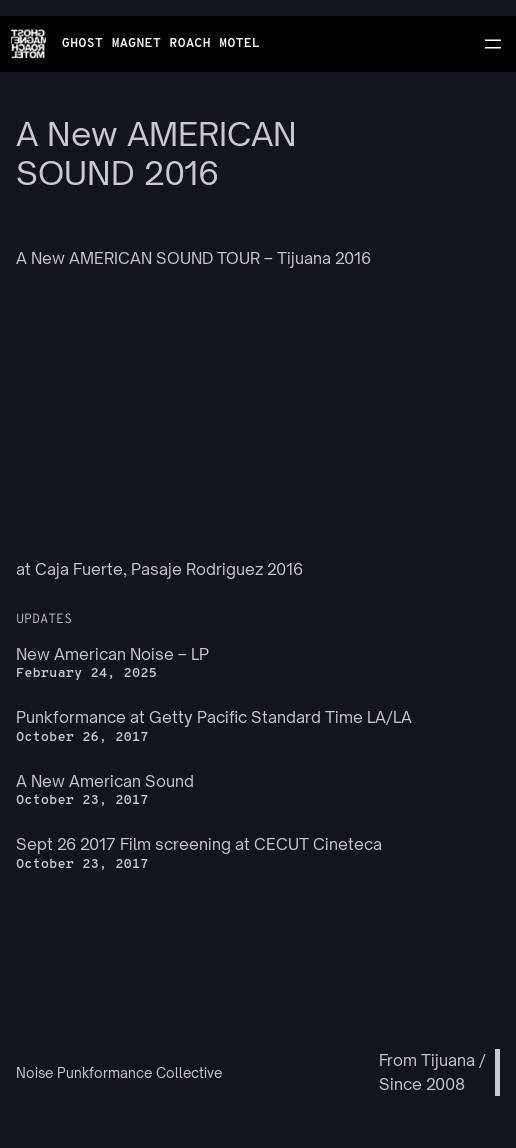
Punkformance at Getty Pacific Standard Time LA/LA (214, 717)
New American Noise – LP (112, 654)
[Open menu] (493, 44)
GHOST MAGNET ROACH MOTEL (161, 43)
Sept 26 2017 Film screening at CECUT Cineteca (199, 844)
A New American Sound (105, 781)
